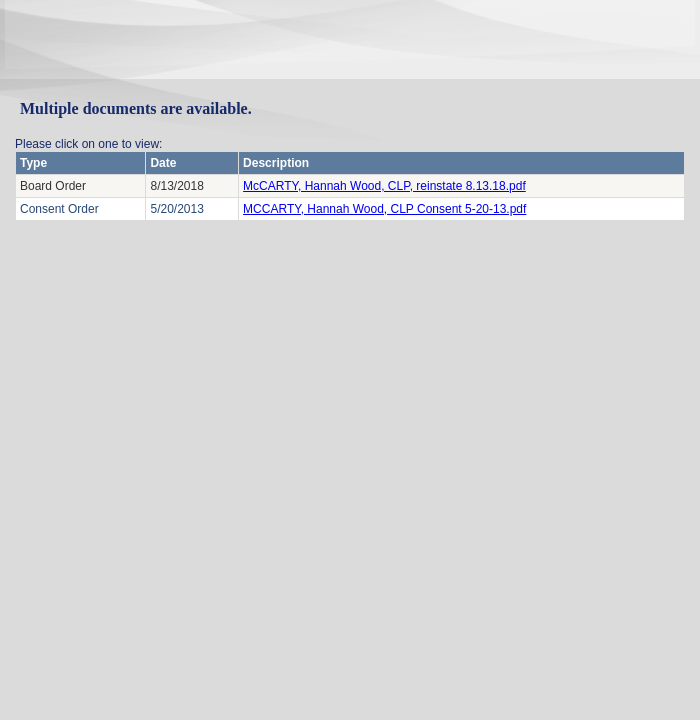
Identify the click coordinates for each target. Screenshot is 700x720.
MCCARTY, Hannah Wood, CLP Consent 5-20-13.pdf (384, 209)
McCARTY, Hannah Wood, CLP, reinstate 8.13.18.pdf (384, 186)
